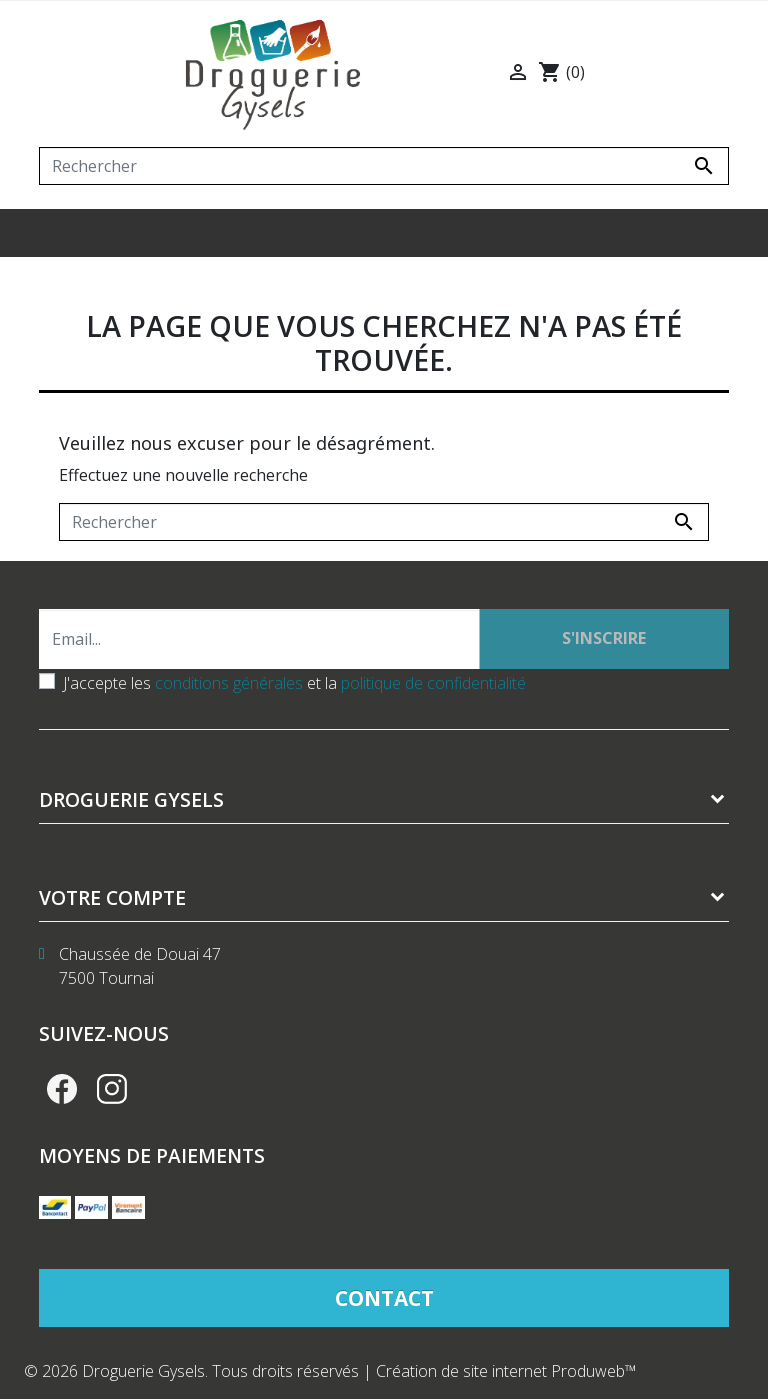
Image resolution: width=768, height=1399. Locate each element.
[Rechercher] (384, 166)
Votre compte (112, 897)
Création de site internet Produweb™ (506, 1371)
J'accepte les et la (294, 683)
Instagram (112, 1089)
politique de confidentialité (433, 683)
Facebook (62, 1089)
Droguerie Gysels (131, 799)
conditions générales (229, 683)
